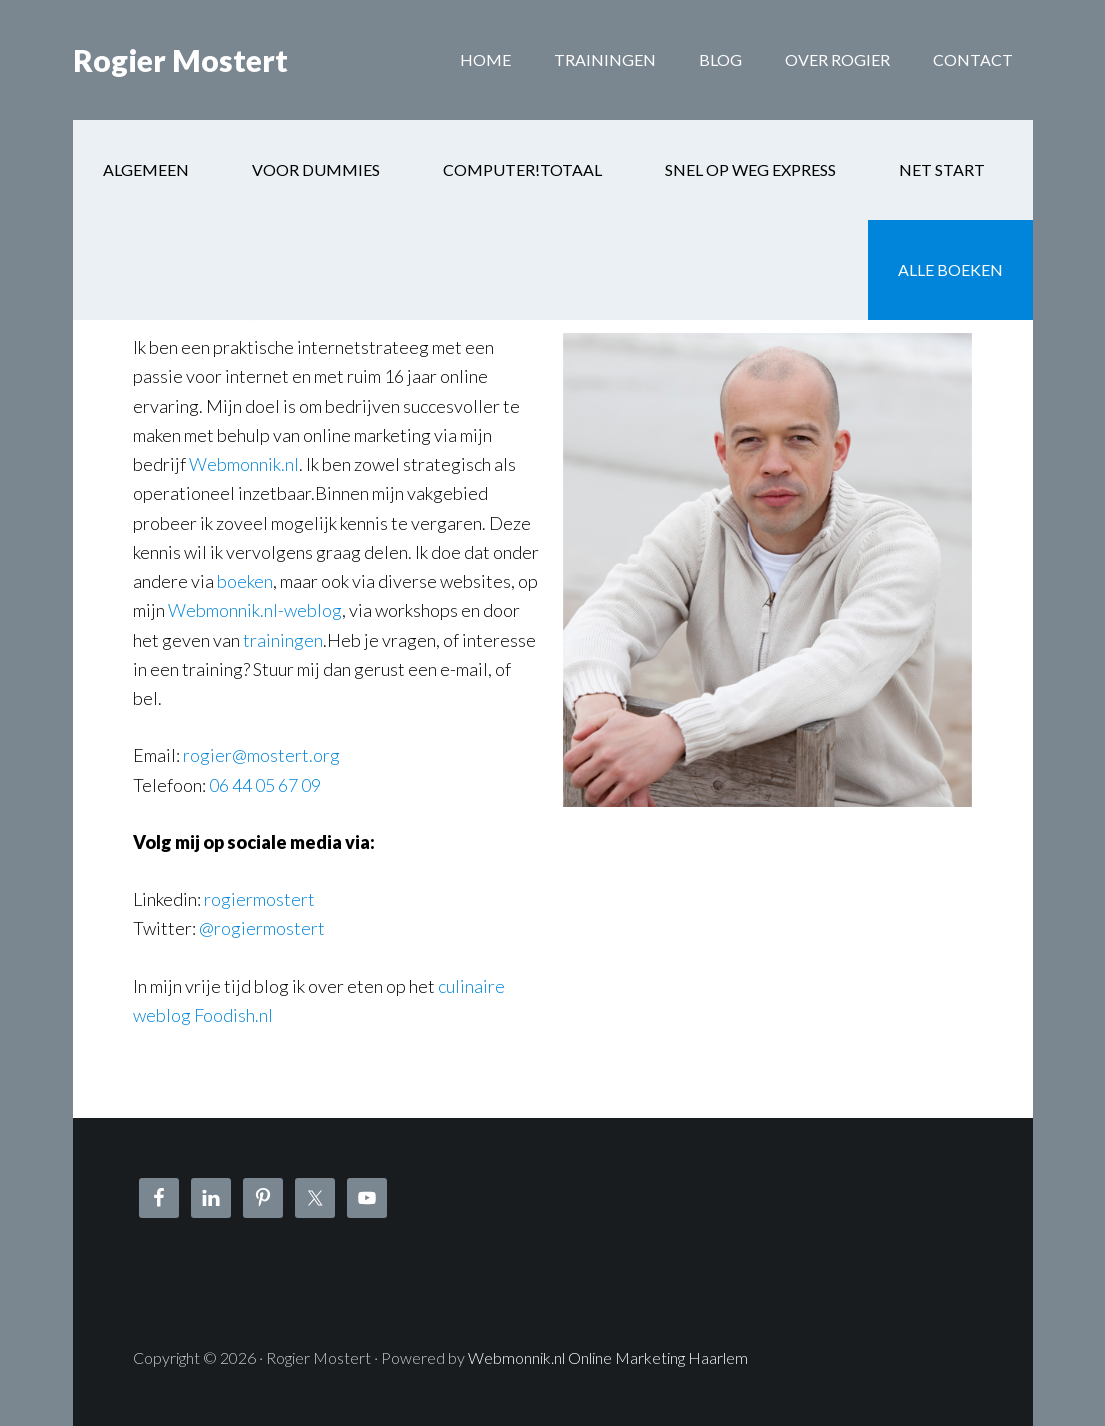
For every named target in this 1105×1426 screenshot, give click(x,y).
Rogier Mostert (180, 60)
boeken (245, 581)
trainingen (283, 640)
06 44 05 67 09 (265, 785)
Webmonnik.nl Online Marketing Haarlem (608, 1357)
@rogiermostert (262, 928)
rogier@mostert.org (261, 755)
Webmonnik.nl (244, 464)
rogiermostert (259, 899)
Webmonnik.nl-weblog (255, 610)
